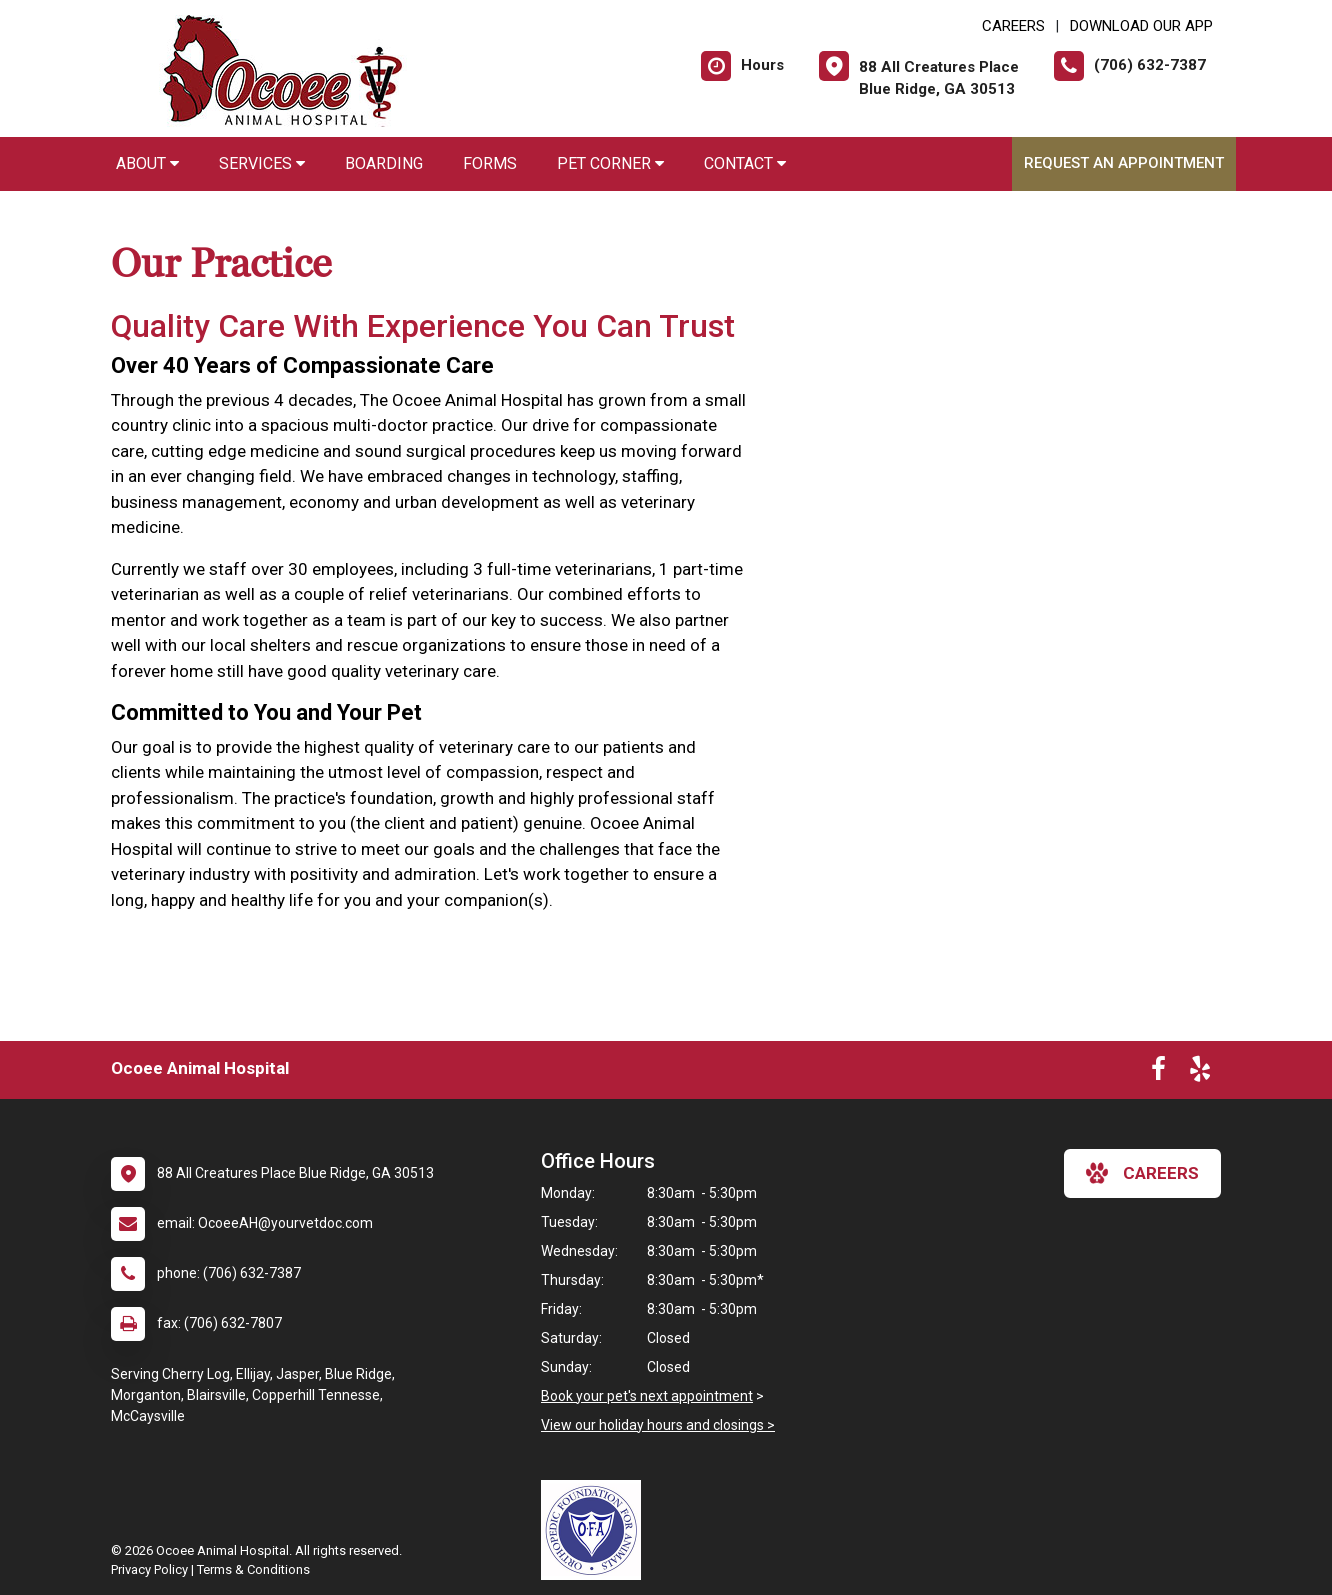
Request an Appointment (1124, 163)
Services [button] (262, 163)
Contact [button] (745, 163)
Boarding (384, 163)
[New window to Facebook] (1158, 1073)
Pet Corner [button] (610, 163)
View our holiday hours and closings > (658, 1425)
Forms (490, 163)
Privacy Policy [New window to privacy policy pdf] (149, 1569)
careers (1142, 1173)
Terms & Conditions (253, 1569)
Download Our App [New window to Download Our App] (1141, 26)
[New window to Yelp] (1200, 1073)
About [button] (147, 163)
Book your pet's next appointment (647, 1396)
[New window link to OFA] (596, 1530)
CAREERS (1013, 26)
